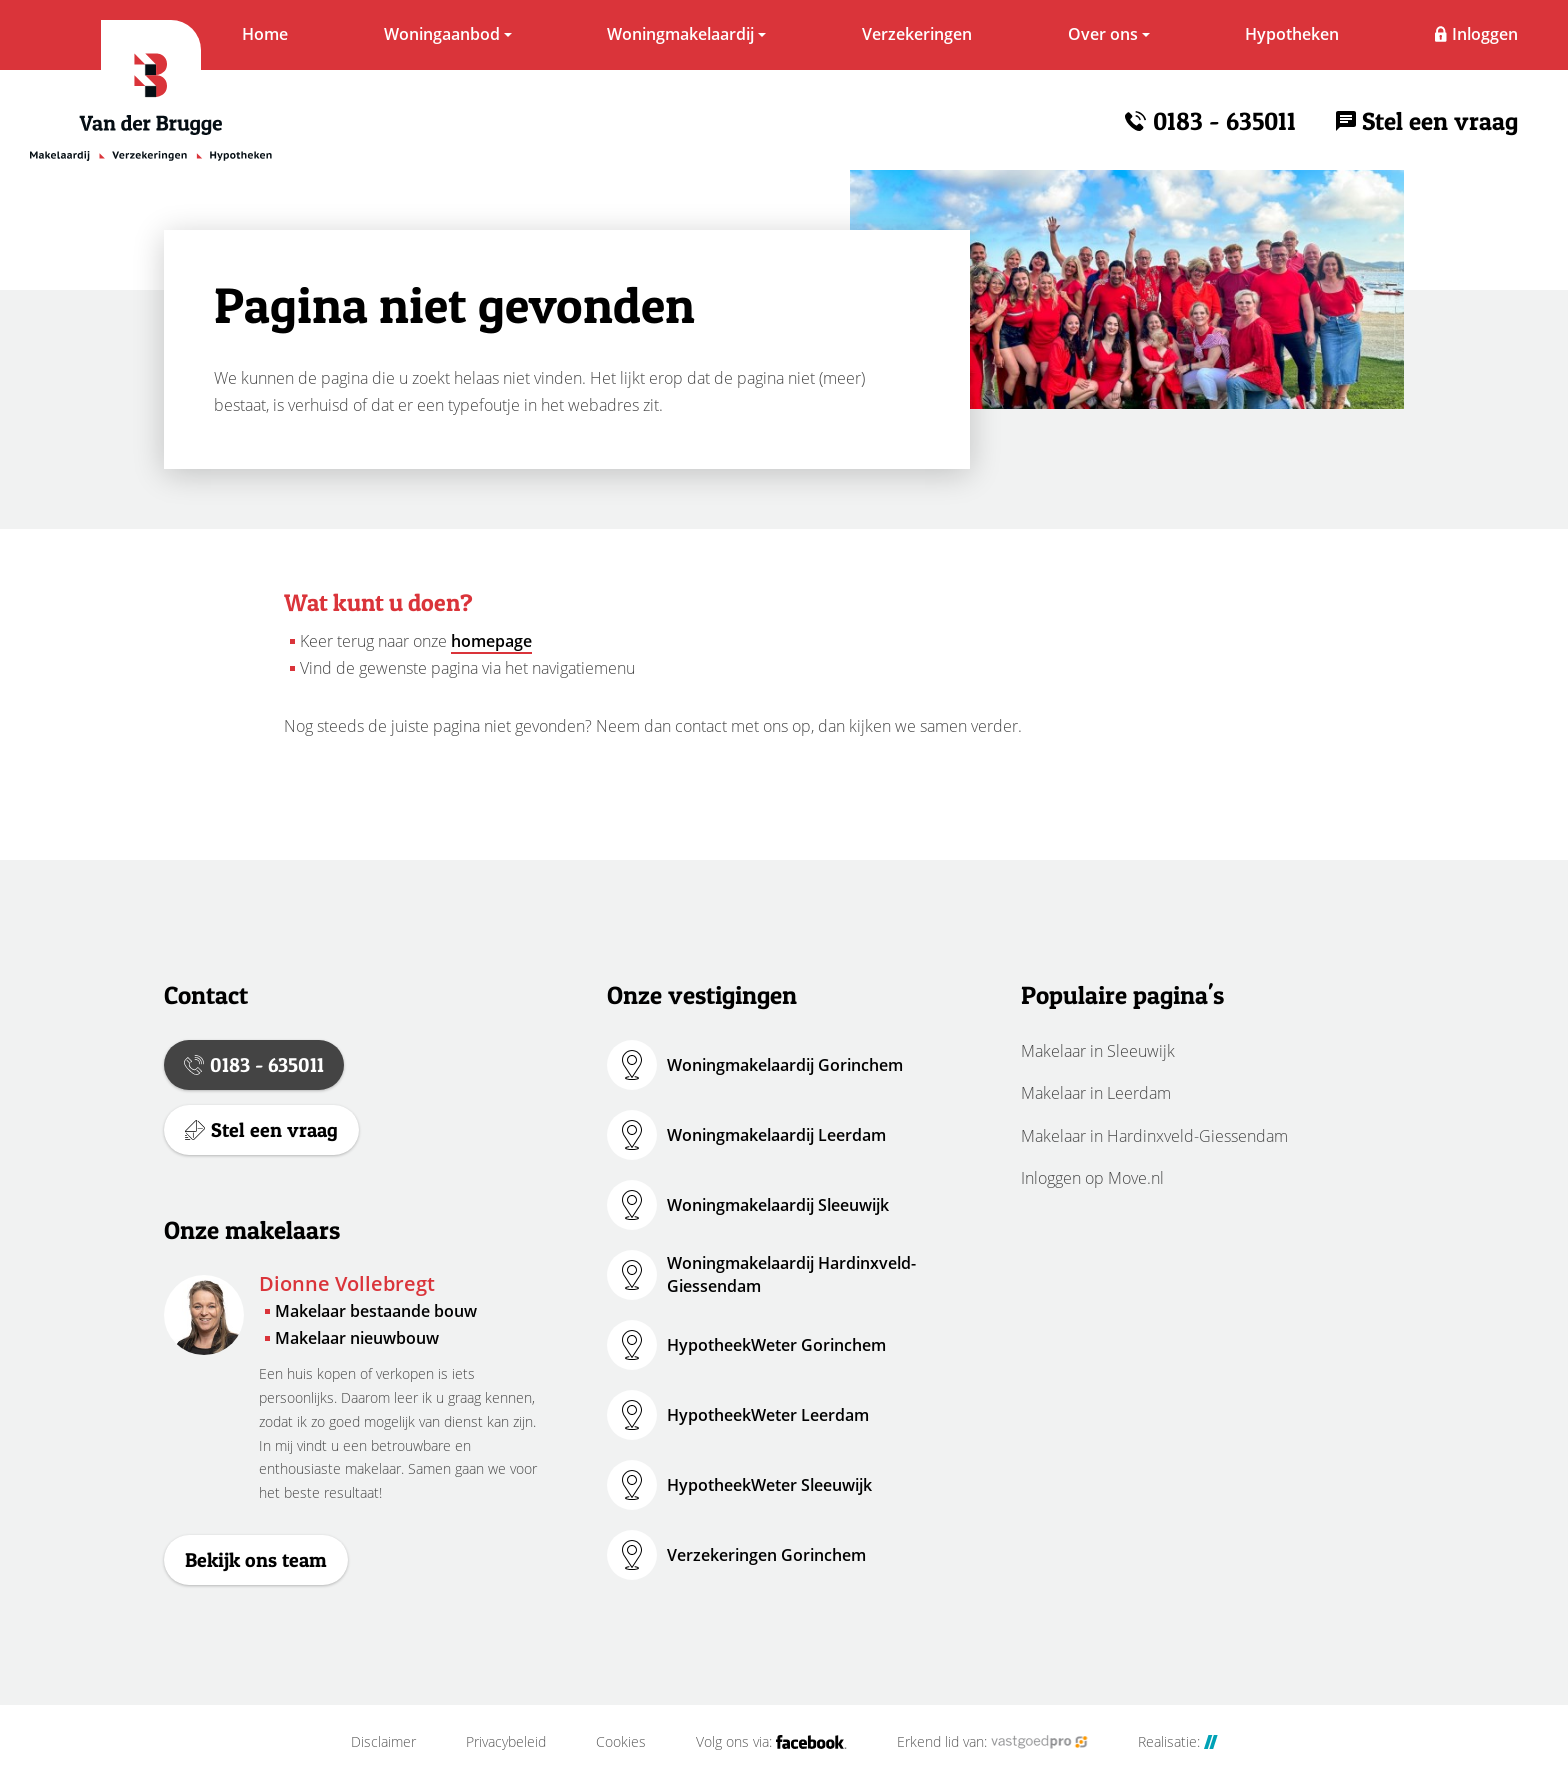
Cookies (621, 1742)
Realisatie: (1178, 1742)
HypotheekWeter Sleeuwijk (769, 1485)
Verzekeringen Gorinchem (766, 1555)
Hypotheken (1292, 34)
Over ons (1103, 34)
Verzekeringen (917, 34)
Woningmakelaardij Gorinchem (785, 1065)
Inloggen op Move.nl (1092, 1178)
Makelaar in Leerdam (1096, 1093)
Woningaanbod (442, 34)
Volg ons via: (771, 1742)
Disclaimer (383, 1742)
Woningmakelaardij (680, 34)
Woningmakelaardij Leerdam (776, 1135)
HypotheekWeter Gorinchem (776, 1345)
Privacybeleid (506, 1742)
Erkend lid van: (992, 1742)
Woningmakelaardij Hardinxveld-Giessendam (791, 1274)
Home (265, 34)
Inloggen (1485, 34)
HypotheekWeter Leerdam (768, 1415)
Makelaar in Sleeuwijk (1098, 1051)
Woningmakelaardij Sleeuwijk (778, 1205)
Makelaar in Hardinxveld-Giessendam (1154, 1136)
